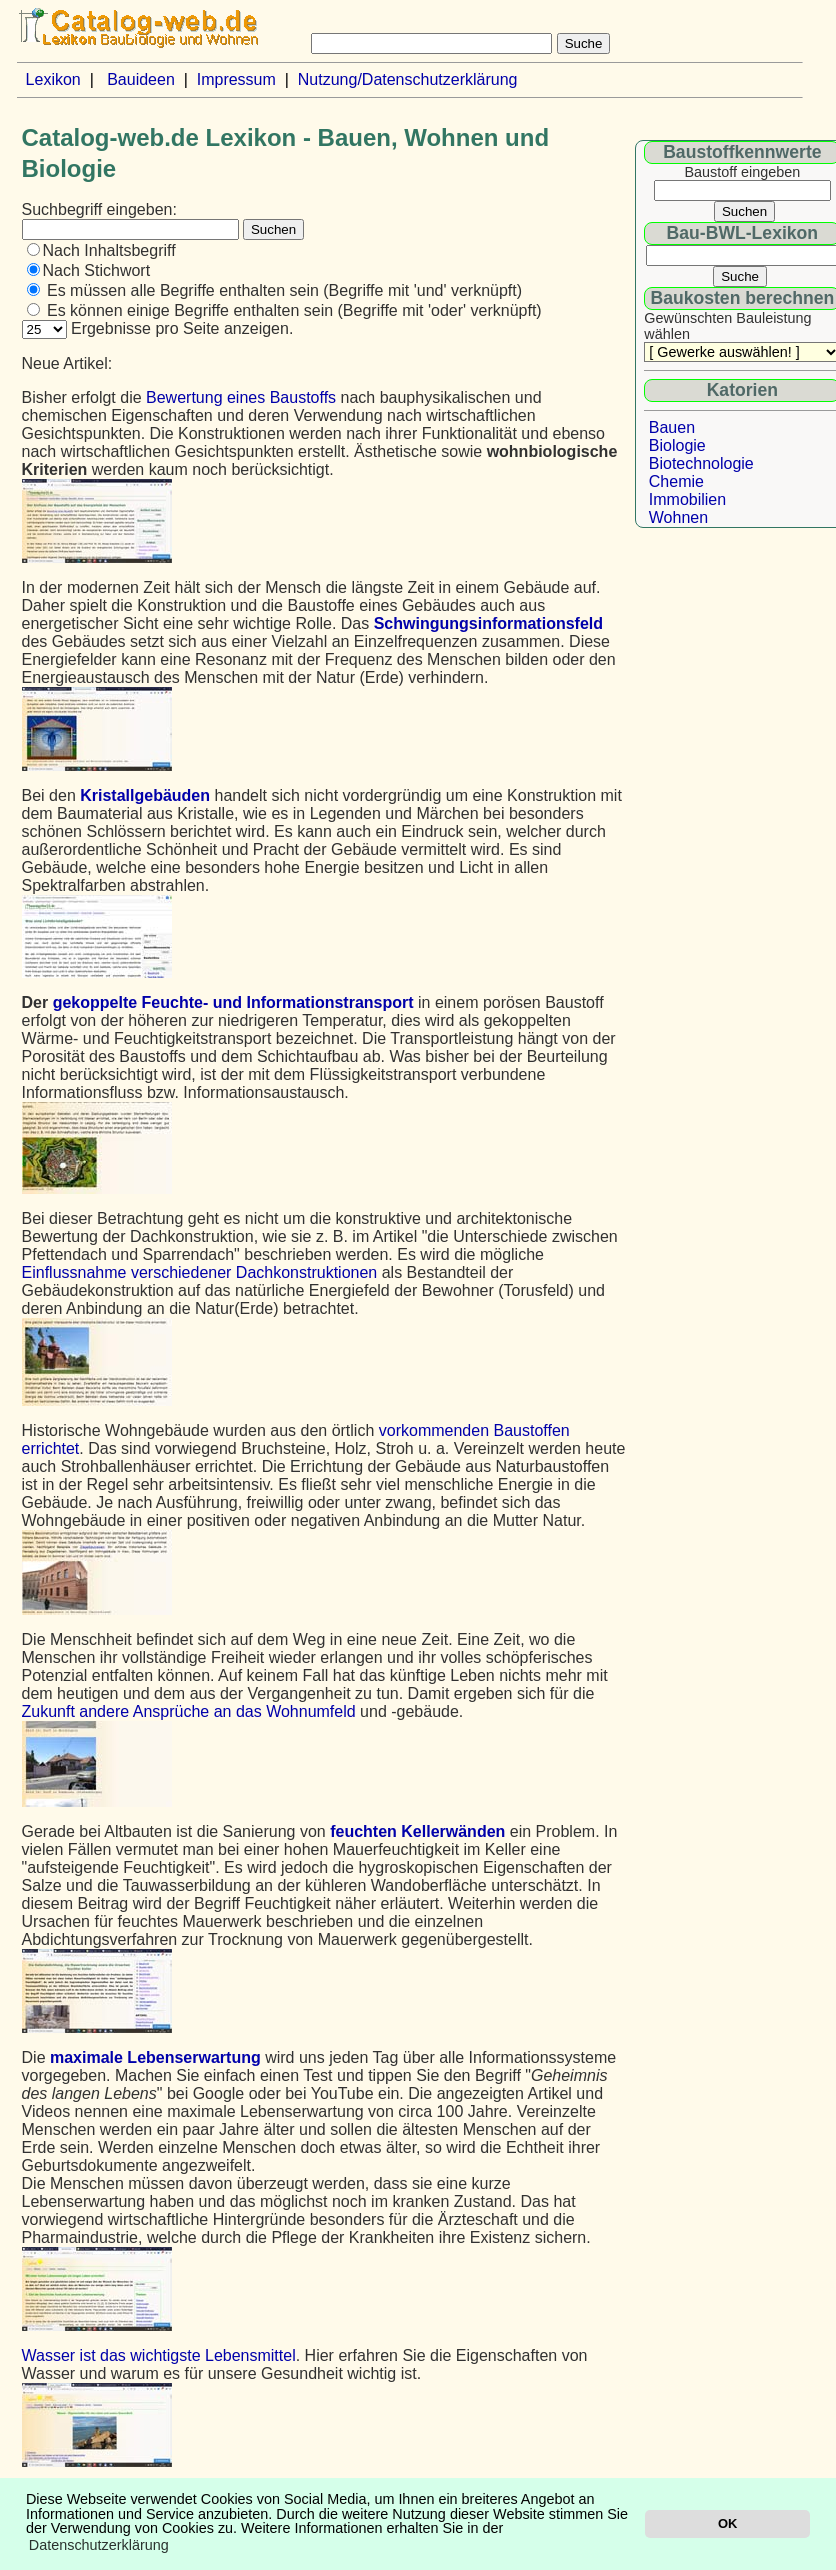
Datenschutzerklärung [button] (99, 2545)
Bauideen (141, 79)
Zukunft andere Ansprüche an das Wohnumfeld (189, 1711)
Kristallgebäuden (145, 795)
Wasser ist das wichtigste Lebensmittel (159, 2355)
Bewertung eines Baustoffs (241, 397)
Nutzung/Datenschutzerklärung (408, 79)
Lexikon (53, 79)
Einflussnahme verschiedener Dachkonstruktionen (200, 1272)
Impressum (236, 79)
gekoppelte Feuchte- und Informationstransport (233, 1002)
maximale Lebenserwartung (155, 2057)
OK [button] (727, 2523)
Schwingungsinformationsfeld (488, 623)
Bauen (672, 427)
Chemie (676, 481)
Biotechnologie (701, 463)
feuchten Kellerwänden (417, 1831)
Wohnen (678, 517)
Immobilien (687, 499)
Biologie (677, 445)
